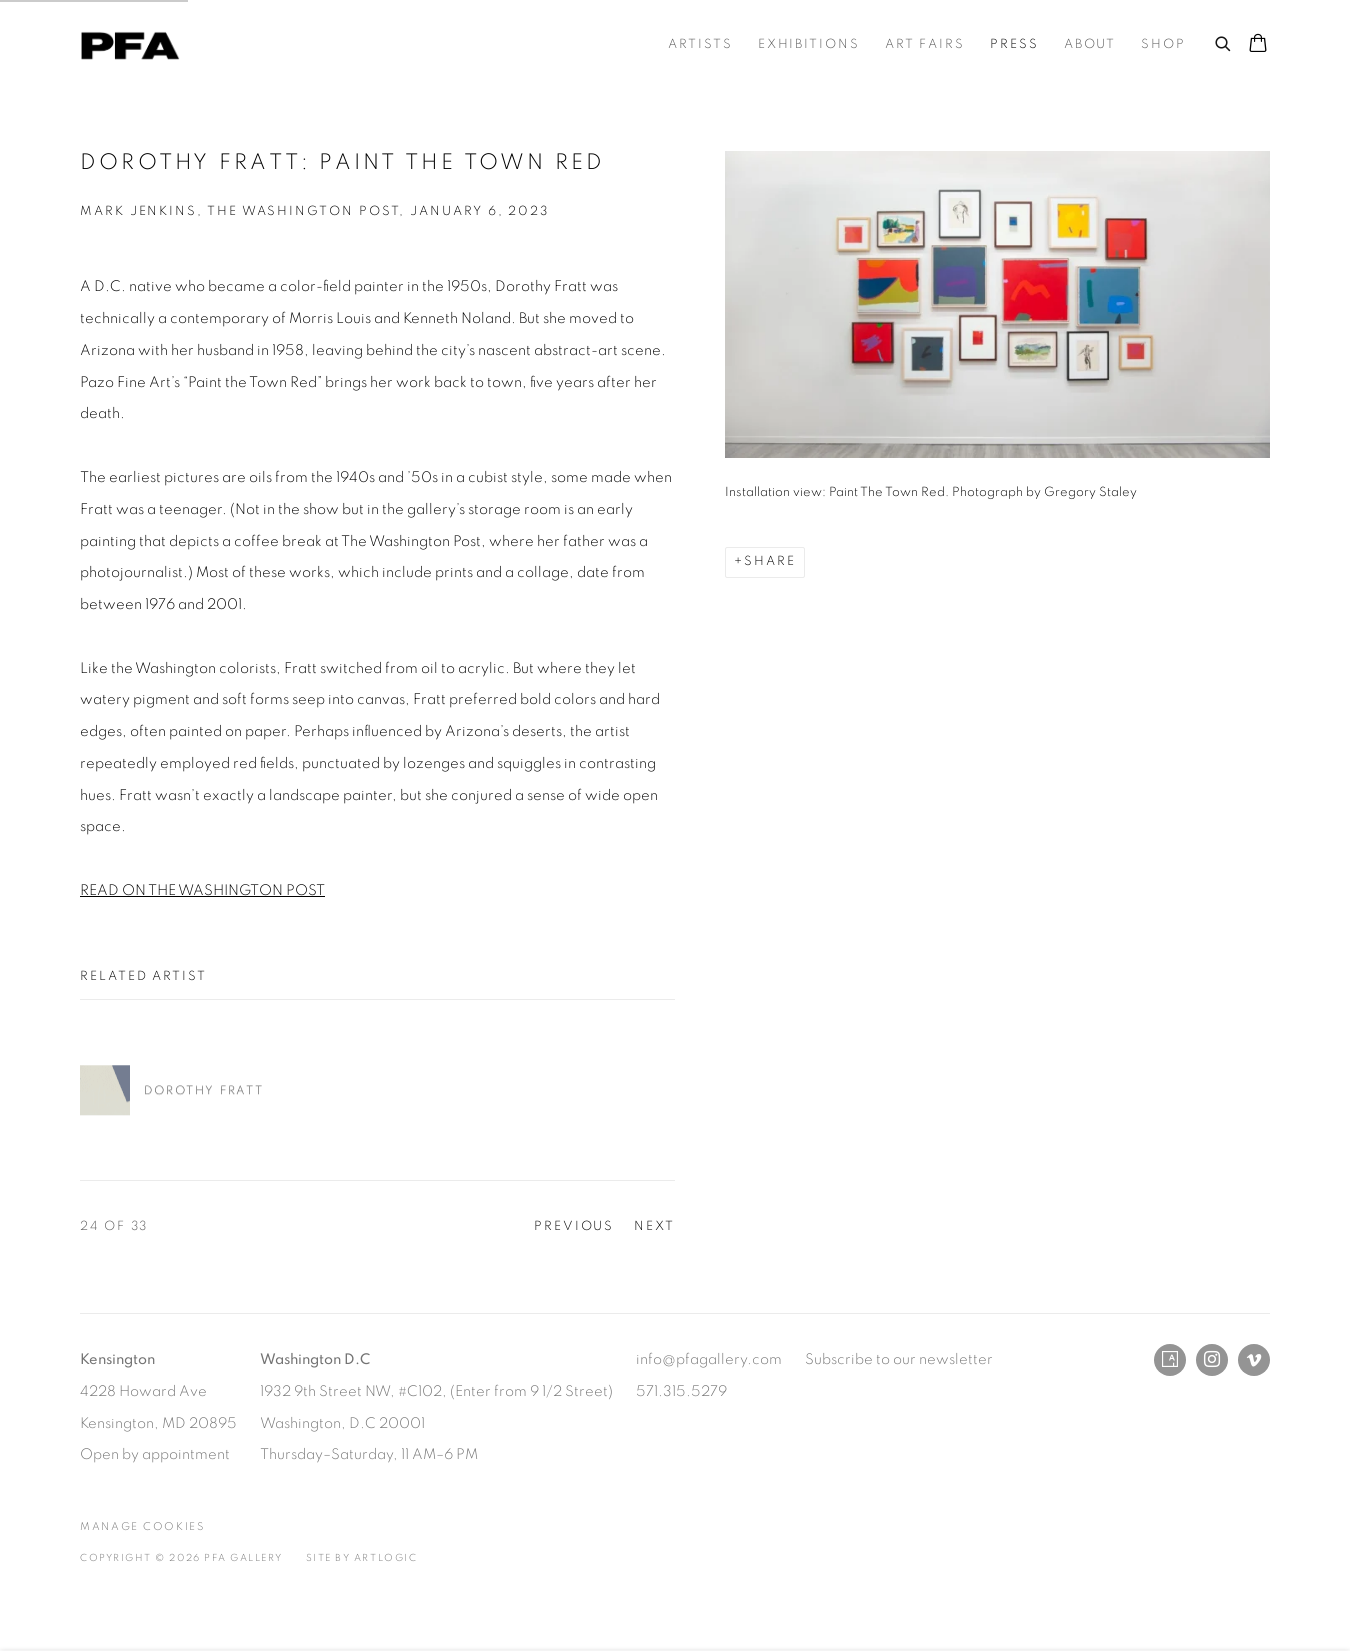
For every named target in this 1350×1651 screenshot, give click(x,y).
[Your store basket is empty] (1258, 45)
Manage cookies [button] (142, 1526)
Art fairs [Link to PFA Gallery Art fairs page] (925, 44)
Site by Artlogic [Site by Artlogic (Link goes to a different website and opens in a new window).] (362, 1558)
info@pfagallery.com (709, 1359)
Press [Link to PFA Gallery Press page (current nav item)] (1014, 44)
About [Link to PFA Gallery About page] (1090, 44)
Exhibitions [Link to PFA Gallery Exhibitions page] (809, 44)
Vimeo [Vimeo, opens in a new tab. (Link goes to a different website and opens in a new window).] (1254, 1360)
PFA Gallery (130, 45)
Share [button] (770, 561)
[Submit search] (1224, 41)
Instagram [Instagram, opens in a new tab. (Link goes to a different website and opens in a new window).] (1212, 1360)
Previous (574, 1226)
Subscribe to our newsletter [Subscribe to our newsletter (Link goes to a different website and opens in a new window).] (899, 1359)
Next (654, 1226)
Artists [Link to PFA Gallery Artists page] (700, 44)
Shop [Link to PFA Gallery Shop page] (1163, 44)
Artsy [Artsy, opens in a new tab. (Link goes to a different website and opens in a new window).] (1170, 1360)
